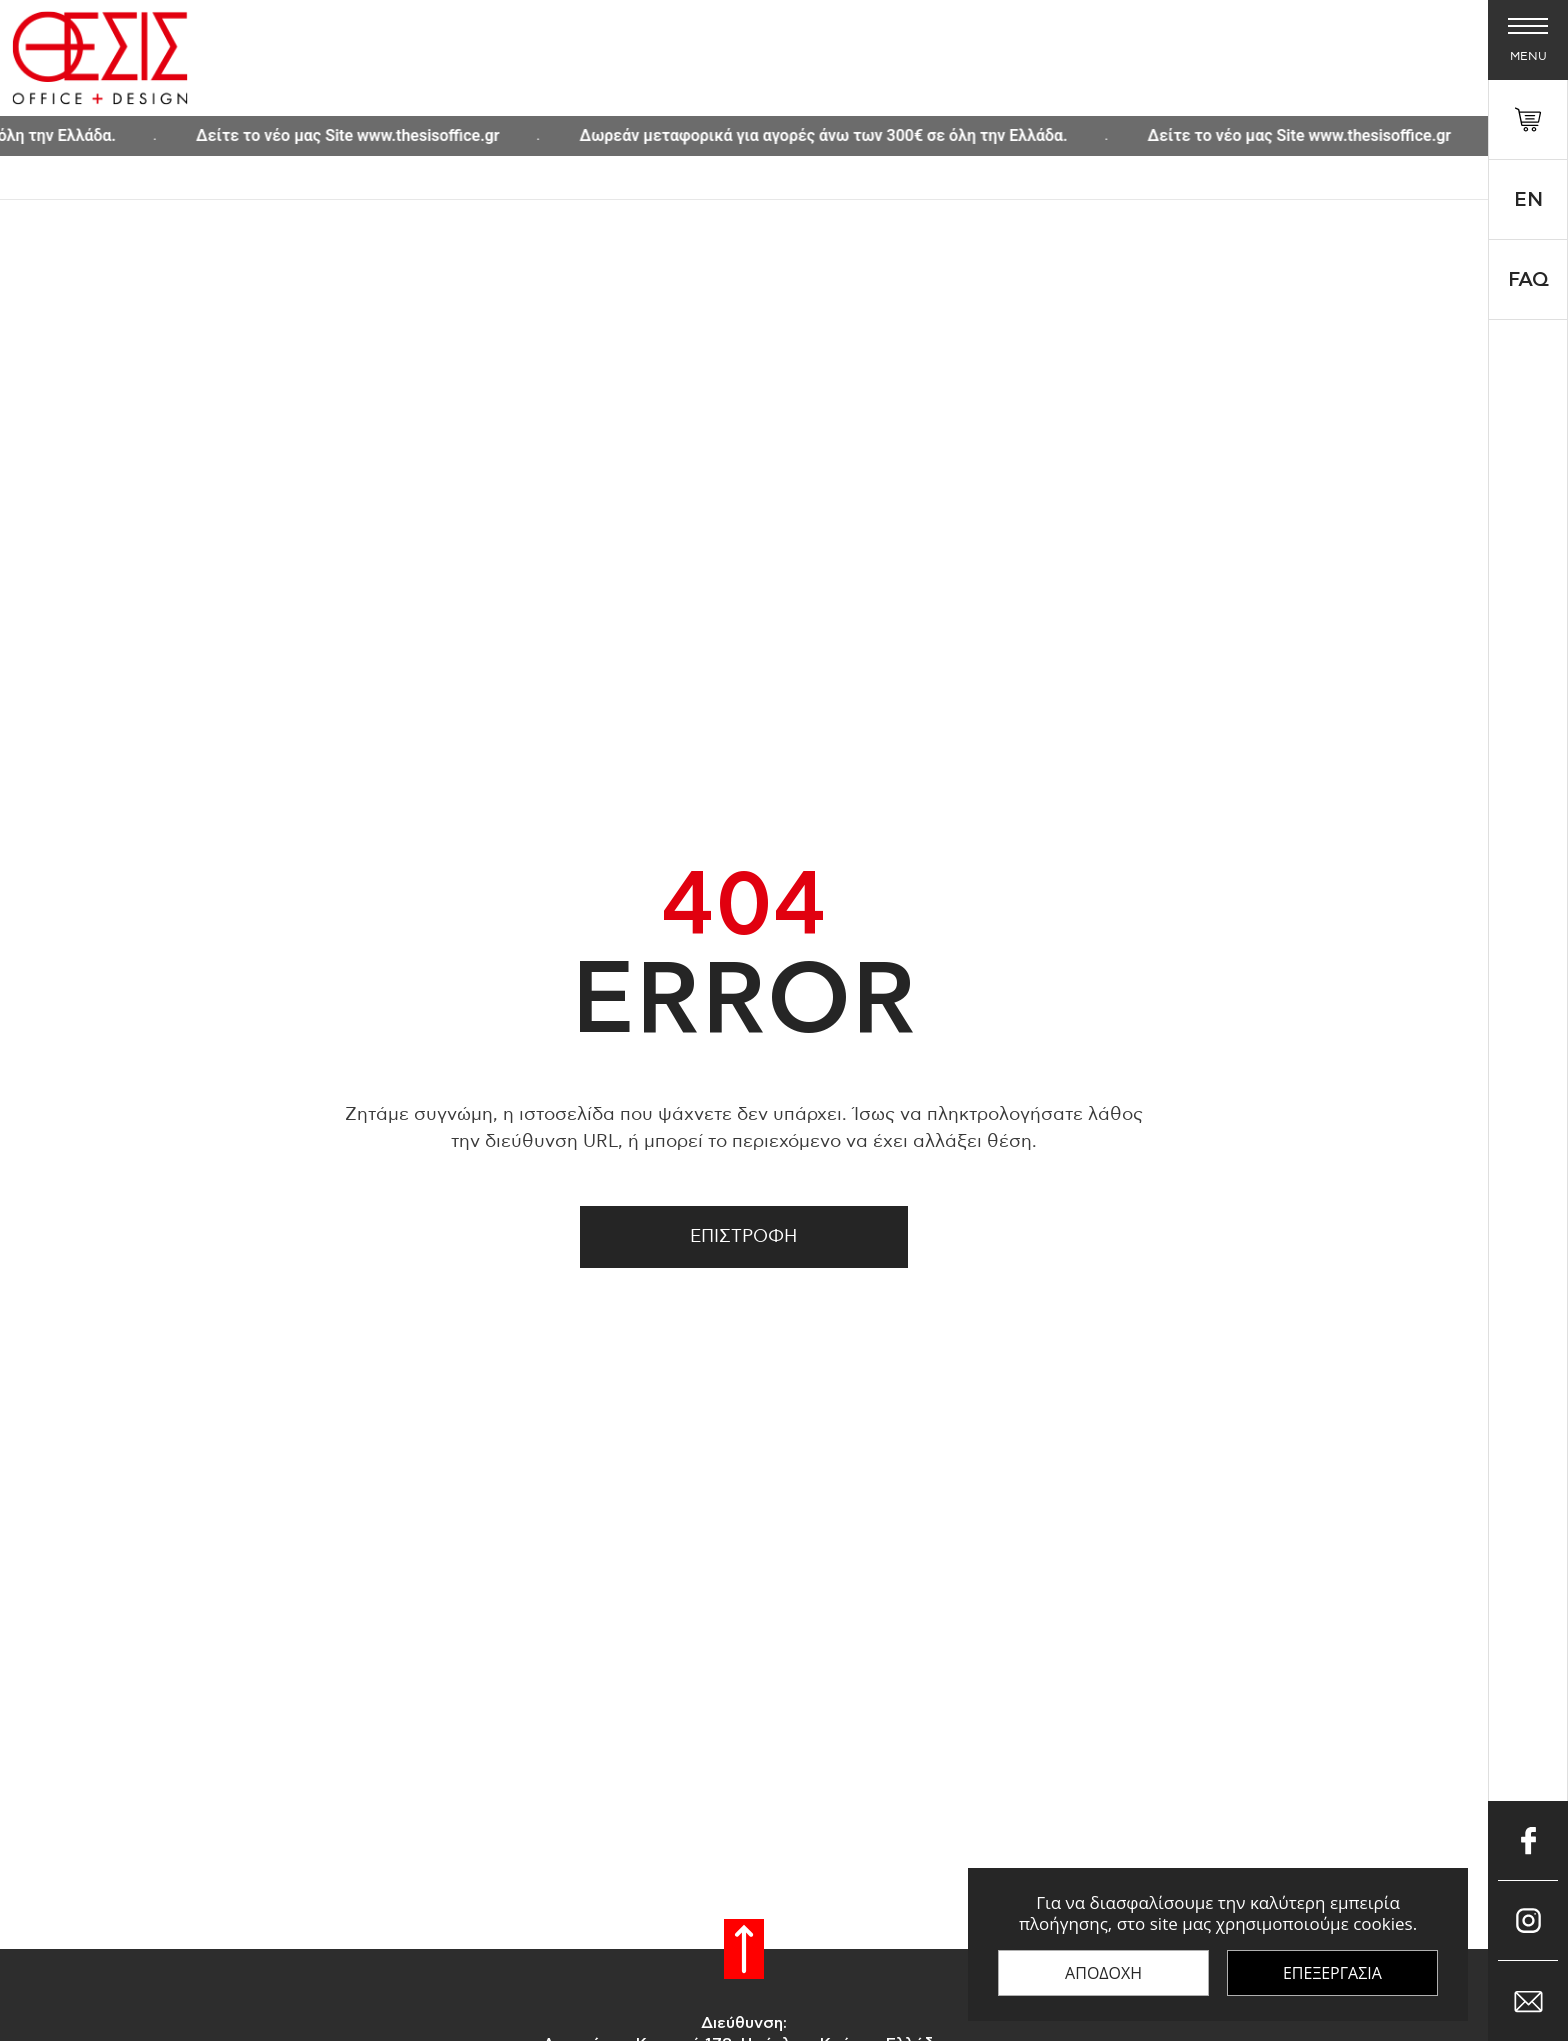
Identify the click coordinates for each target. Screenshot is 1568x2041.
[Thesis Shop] (100, 58)
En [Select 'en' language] (1528, 200)
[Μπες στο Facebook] (1528, 1841)
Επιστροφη (744, 1237)
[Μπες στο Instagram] (1528, 1921)
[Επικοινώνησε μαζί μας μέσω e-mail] (1528, 2001)
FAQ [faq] (1528, 280)
